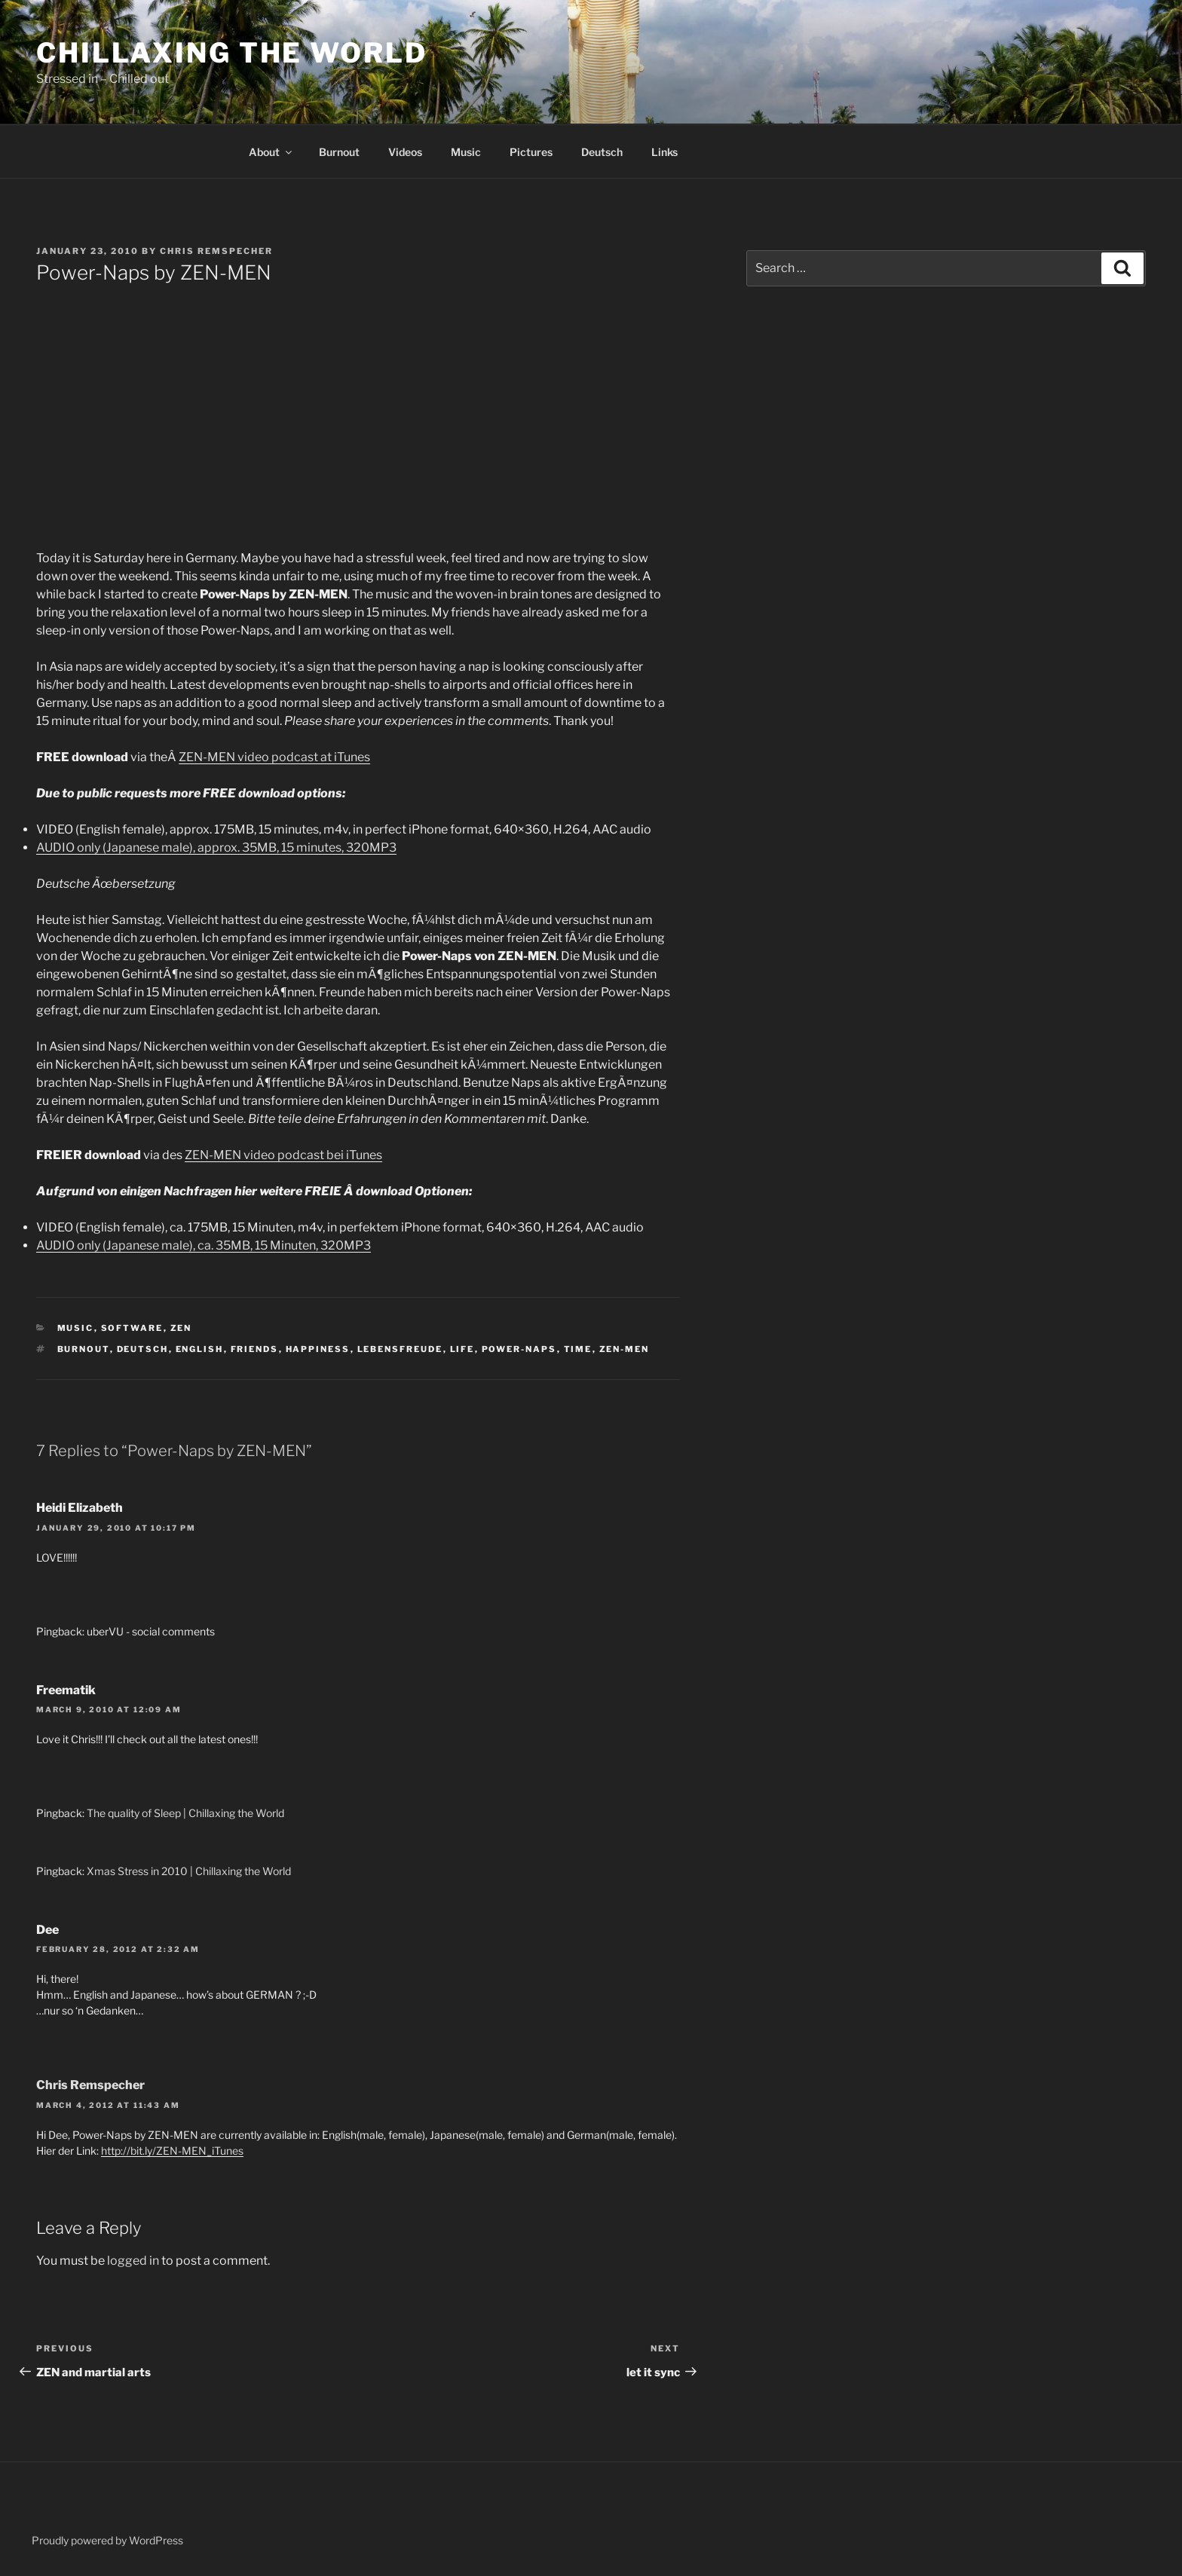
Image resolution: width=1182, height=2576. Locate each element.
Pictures (531, 151)
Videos (405, 151)
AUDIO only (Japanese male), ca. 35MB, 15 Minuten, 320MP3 (203, 1245)
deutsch (143, 1349)
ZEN (181, 1328)
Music (466, 151)
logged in (133, 2260)
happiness (318, 1349)
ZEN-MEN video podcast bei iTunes (283, 1155)
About (271, 151)
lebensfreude (400, 1349)
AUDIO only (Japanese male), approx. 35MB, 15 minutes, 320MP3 (216, 847)
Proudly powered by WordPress (107, 2540)
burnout (83, 1349)
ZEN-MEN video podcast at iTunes (274, 757)
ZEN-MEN (624, 1349)
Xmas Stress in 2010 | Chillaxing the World (189, 1871)
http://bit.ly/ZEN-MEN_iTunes (172, 2150)
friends (255, 1349)
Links (664, 151)
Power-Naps (519, 1349)
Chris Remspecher (216, 251)
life (462, 1349)
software (132, 1328)
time (578, 1349)
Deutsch (602, 151)
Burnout (339, 151)
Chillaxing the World (231, 52)
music (75, 1328)
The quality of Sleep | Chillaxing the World (185, 1813)
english (200, 1349)
